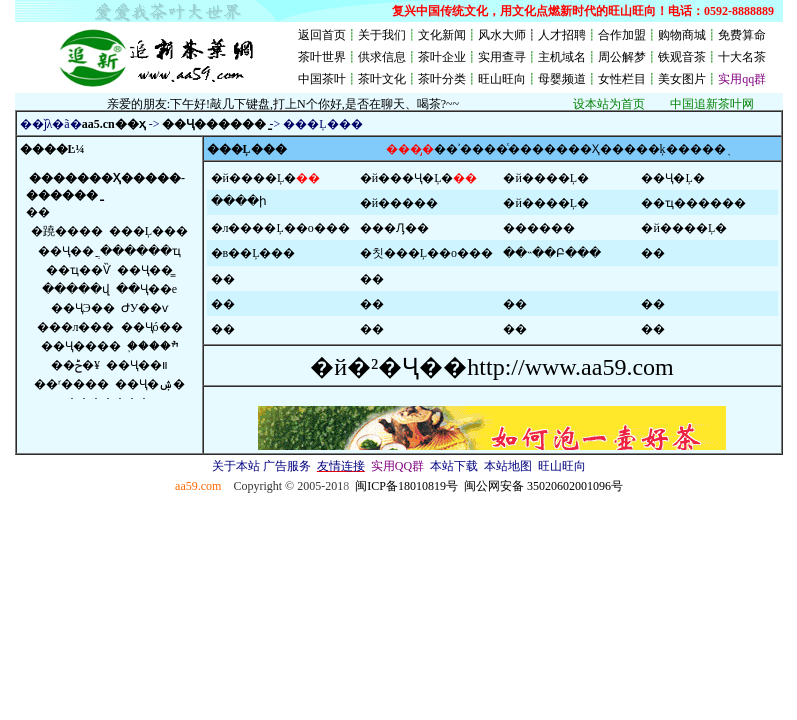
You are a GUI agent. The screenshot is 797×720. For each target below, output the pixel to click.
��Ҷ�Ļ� (672, 178)
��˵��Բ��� (552, 253)
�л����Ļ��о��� (280, 228)
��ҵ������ (693, 203)
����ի (239, 201)
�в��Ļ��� (253, 253)
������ (539, 228)
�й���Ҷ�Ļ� (407, 178)
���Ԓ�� (394, 228)
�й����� (399, 203)
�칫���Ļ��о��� (426, 253)
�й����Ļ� (254, 178)
